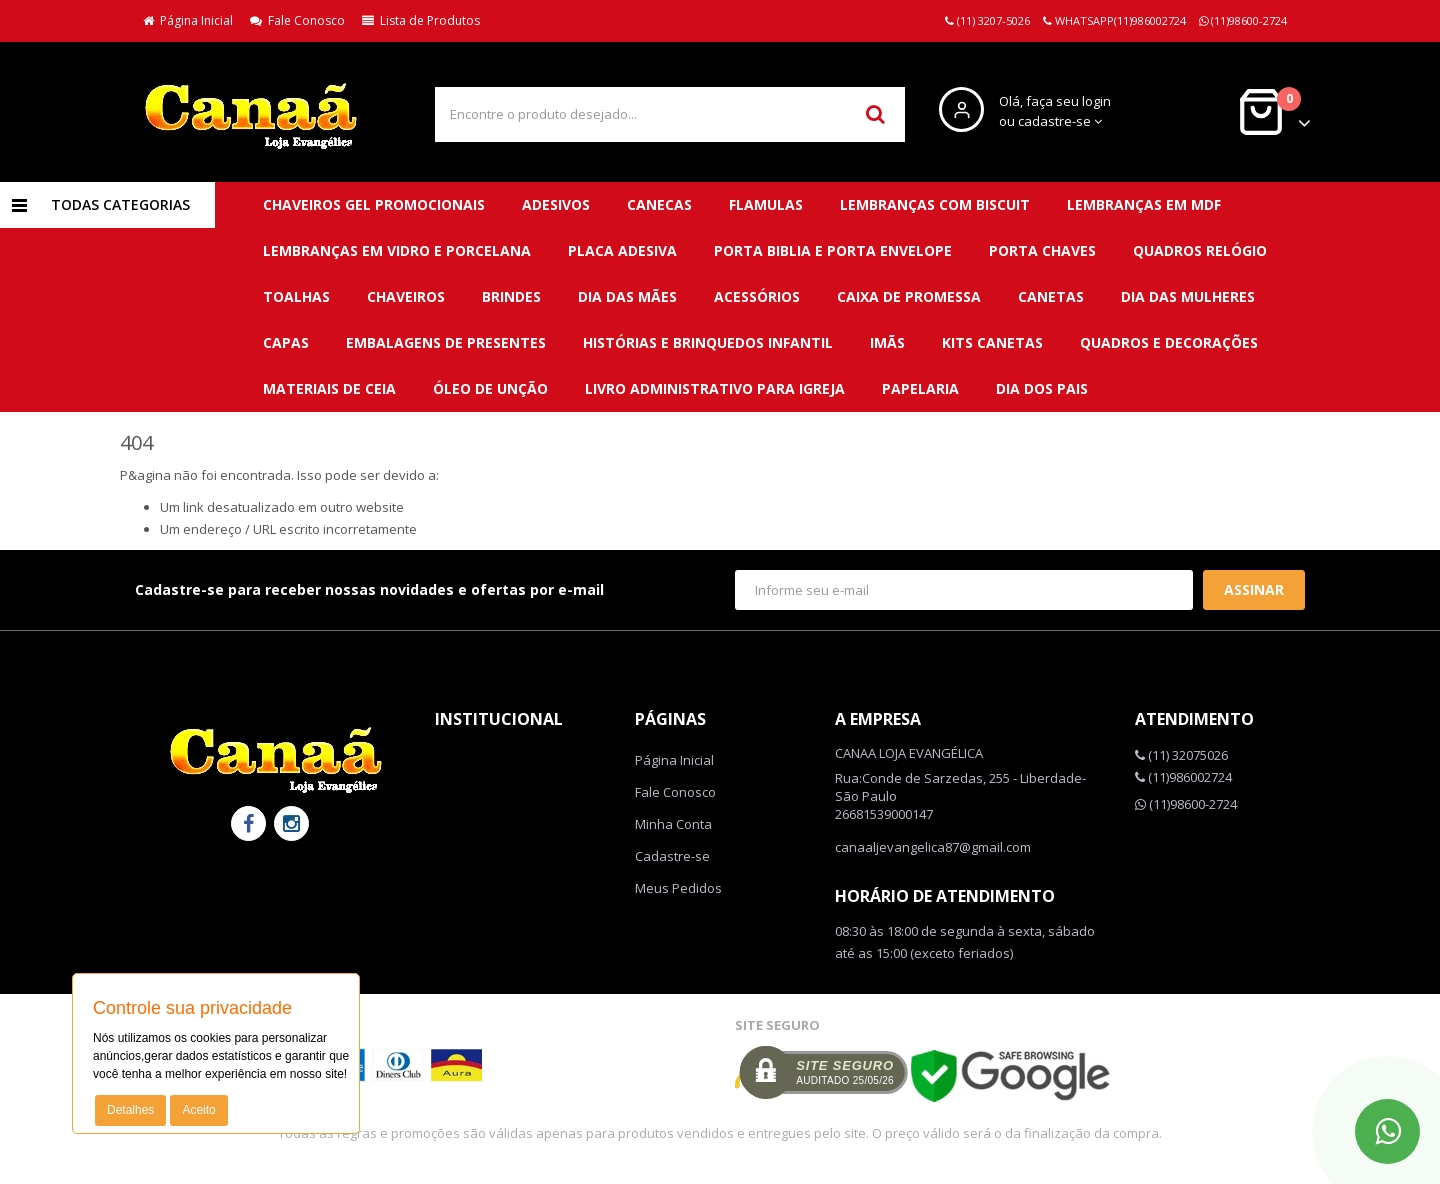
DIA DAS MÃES (627, 296)
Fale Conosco (297, 20)
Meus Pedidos (678, 888)
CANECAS (659, 204)
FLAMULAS (766, 204)
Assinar (1254, 589)
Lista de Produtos (421, 20)
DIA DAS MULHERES (1188, 296)
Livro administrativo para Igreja (715, 388)
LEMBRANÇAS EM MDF (1144, 204)
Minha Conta (673, 824)
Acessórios (757, 296)
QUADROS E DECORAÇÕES (1169, 342)
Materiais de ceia (329, 388)
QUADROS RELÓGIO (1200, 250)
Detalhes (130, 1110)
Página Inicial (188, 20)
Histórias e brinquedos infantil (708, 342)
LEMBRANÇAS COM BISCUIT (935, 204)
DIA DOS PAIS (1042, 388)
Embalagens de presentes (446, 342)
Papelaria (920, 388)
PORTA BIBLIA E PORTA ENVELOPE (833, 250)
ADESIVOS (556, 204)
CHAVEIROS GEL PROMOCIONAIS (374, 204)
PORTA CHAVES (1042, 250)
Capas (286, 342)
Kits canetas (992, 342)
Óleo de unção (490, 388)
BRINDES (511, 296)
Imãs (887, 342)
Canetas (1051, 296)
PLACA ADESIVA (622, 250)
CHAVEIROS (406, 296)
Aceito (198, 1110)
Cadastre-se (672, 856)
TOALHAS (296, 296)
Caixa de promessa (909, 296)
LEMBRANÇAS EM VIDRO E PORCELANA (397, 250)
